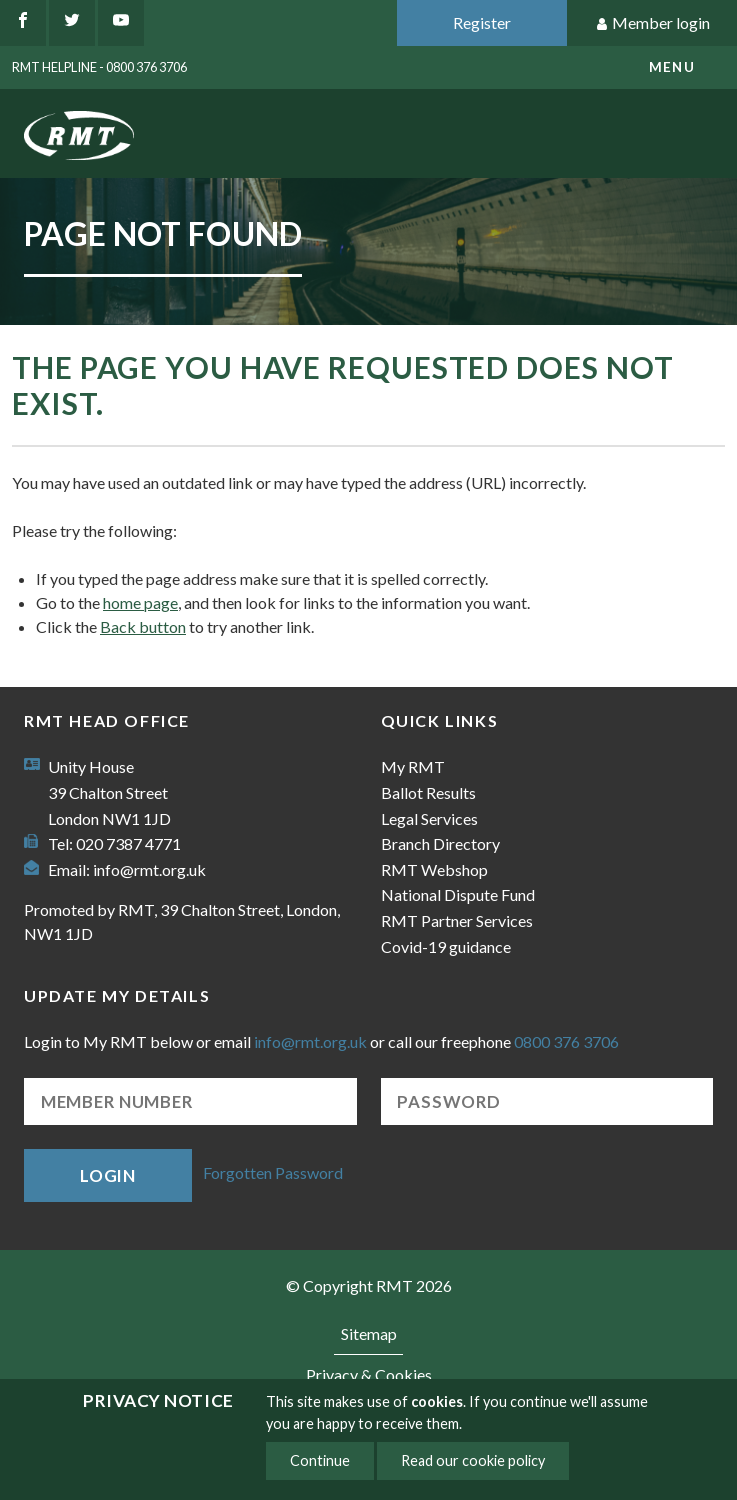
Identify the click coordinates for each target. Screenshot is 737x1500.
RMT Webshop (434, 869)
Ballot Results (428, 792)
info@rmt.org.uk (149, 869)
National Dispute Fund (458, 894)
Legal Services (429, 818)
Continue (320, 1460)
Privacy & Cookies (369, 1374)
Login (108, 1175)
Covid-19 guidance (446, 946)
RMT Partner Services (457, 920)
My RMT (413, 766)
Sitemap (369, 1333)
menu (672, 67)
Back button (143, 626)
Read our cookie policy (473, 1460)
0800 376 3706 (566, 1041)
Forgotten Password (273, 1173)
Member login (652, 23)
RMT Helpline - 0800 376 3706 (99, 67)
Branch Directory (440, 843)
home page (140, 602)
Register (482, 22)
